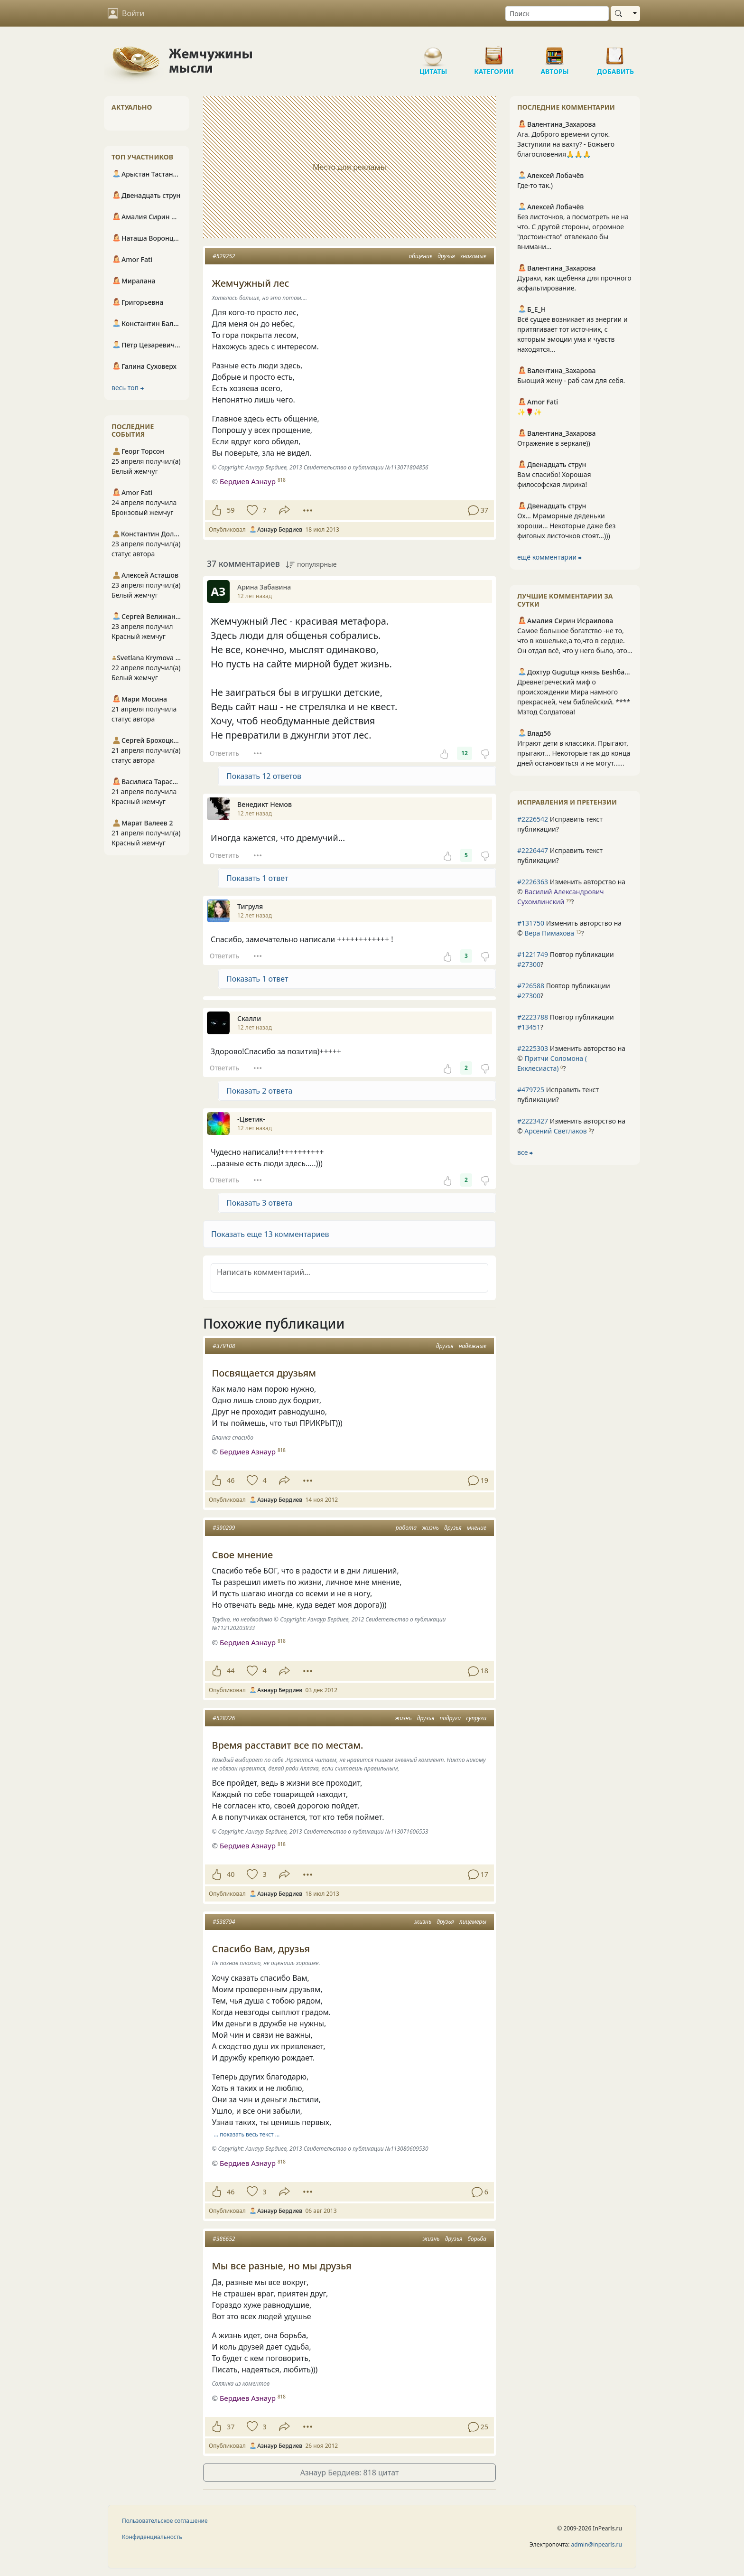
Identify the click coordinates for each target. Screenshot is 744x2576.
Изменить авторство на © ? (571, 891)
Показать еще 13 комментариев (270, 1234)
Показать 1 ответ (257, 878)
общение (421, 256)
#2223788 (532, 1016)
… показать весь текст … (247, 2134)
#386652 (224, 2239)
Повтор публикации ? (565, 959)
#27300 (528, 964)
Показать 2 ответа (259, 1091)
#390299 (224, 1528)
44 (230, 1670)
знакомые (473, 256)
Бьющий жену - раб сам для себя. (571, 380)
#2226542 (532, 819)
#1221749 (532, 954)
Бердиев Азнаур (248, 481)
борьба (476, 2239)
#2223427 (532, 1120)
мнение (476, 1528)
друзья (446, 256)
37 (230, 2426)
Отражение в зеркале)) (553, 443)
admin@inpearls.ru (596, 2544)
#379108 (224, 1346)
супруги (476, 1718)
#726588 (530, 985)
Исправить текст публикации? (560, 824)
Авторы (554, 52)
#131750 (530, 922)
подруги (450, 1718)
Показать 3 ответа (259, 1203)
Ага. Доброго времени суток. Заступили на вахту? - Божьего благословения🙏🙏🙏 (565, 144)
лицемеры (472, 1922)
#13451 (528, 1026)
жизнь (430, 1528)
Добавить (615, 52)
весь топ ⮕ (128, 387)
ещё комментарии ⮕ (549, 557)
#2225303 (532, 1048)
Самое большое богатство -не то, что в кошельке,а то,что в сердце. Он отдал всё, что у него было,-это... (574, 640)
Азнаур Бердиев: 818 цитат (349, 2472)
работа (406, 1528)
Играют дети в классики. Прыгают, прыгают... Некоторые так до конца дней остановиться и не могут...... (573, 753)
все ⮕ (525, 1152)
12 (464, 753)
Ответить (224, 753)
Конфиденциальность (152, 2537)
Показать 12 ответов (263, 776)
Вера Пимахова (549, 932)
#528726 (224, 1718)
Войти (126, 13)
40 (230, 1874)
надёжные (472, 1346)
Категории (494, 52)
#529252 (224, 256)
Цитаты (433, 52)
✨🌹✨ (529, 411)
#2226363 (532, 881)
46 (230, 1480)
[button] (349, 1234)
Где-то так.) (535, 185)
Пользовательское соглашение (165, 2521)
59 (230, 510)
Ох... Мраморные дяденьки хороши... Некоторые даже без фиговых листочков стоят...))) (566, 525)
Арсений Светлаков (555, 1130)
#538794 (224, 1922)
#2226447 (532, 850)
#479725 (530, 1089)
